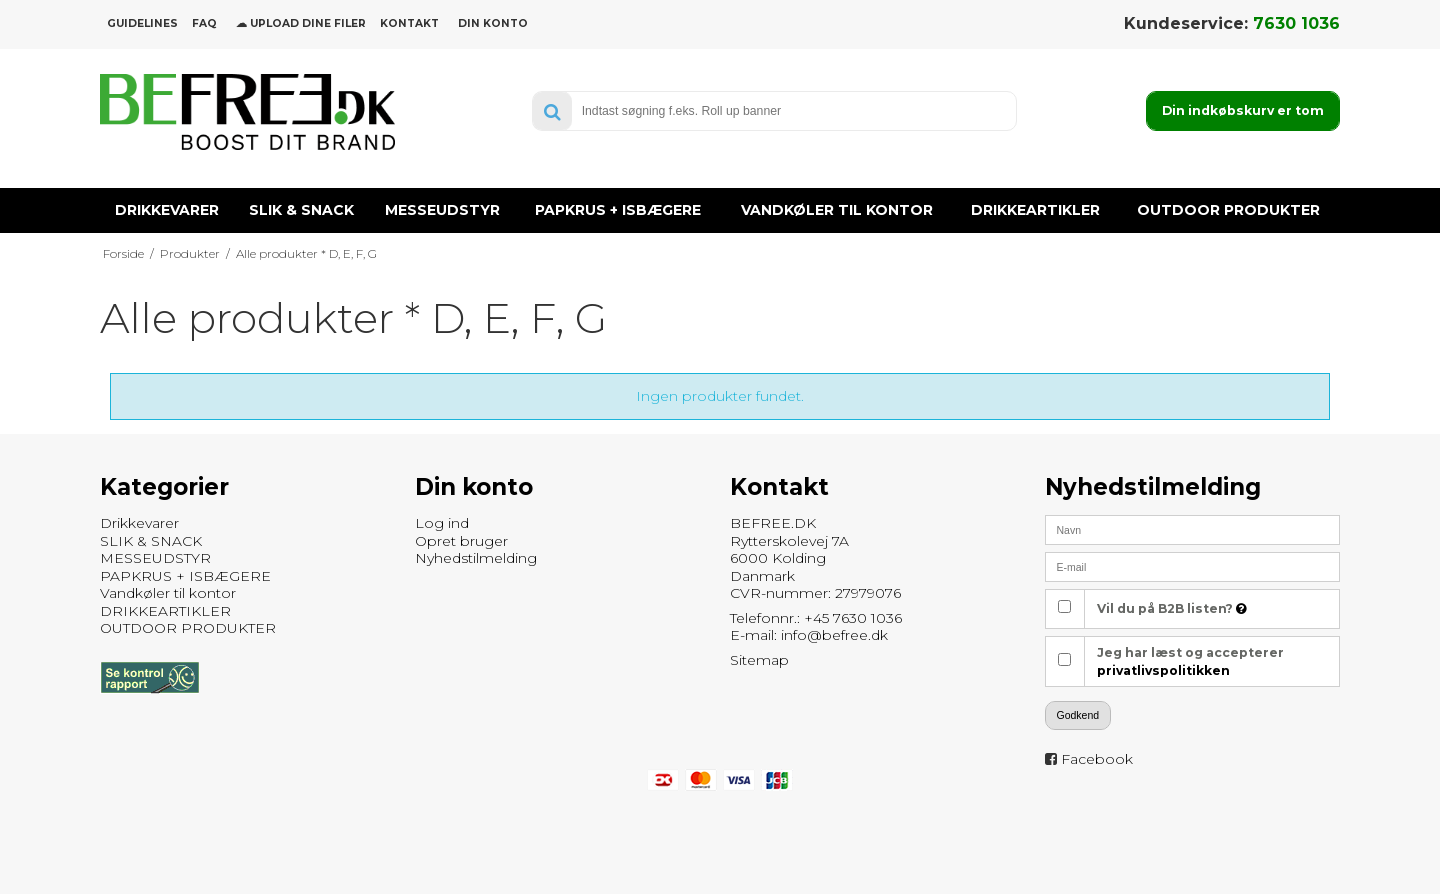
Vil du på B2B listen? (1172, 608)
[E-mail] (1192, 566)
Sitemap (759, 660)
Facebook (1097, 759)
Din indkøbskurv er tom (1243, 110)
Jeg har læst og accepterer (1190, 661)
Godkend (1078, 715)
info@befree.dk (834, 635)
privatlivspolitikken (1163, 670)
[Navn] (1192, 529)
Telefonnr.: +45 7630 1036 (816, 618)
